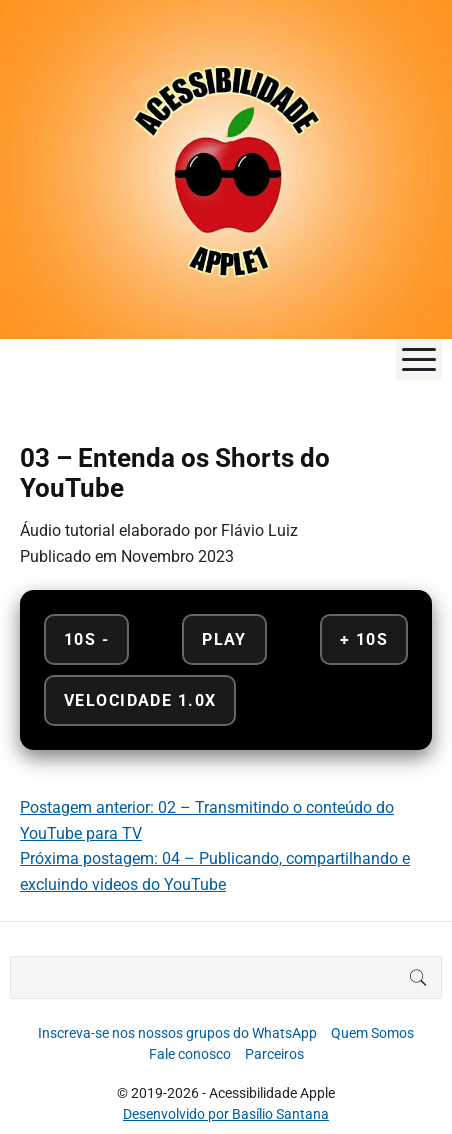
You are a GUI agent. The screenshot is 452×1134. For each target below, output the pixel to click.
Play (224, 639)
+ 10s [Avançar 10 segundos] (364, 639)
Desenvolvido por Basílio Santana (226, 1114)
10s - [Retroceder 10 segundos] (86, 639)
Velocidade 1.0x (140, 700)
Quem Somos (372, 1033)
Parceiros (274, 1054)
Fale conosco (190, 1054)
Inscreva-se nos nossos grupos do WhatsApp (177, 1033)
